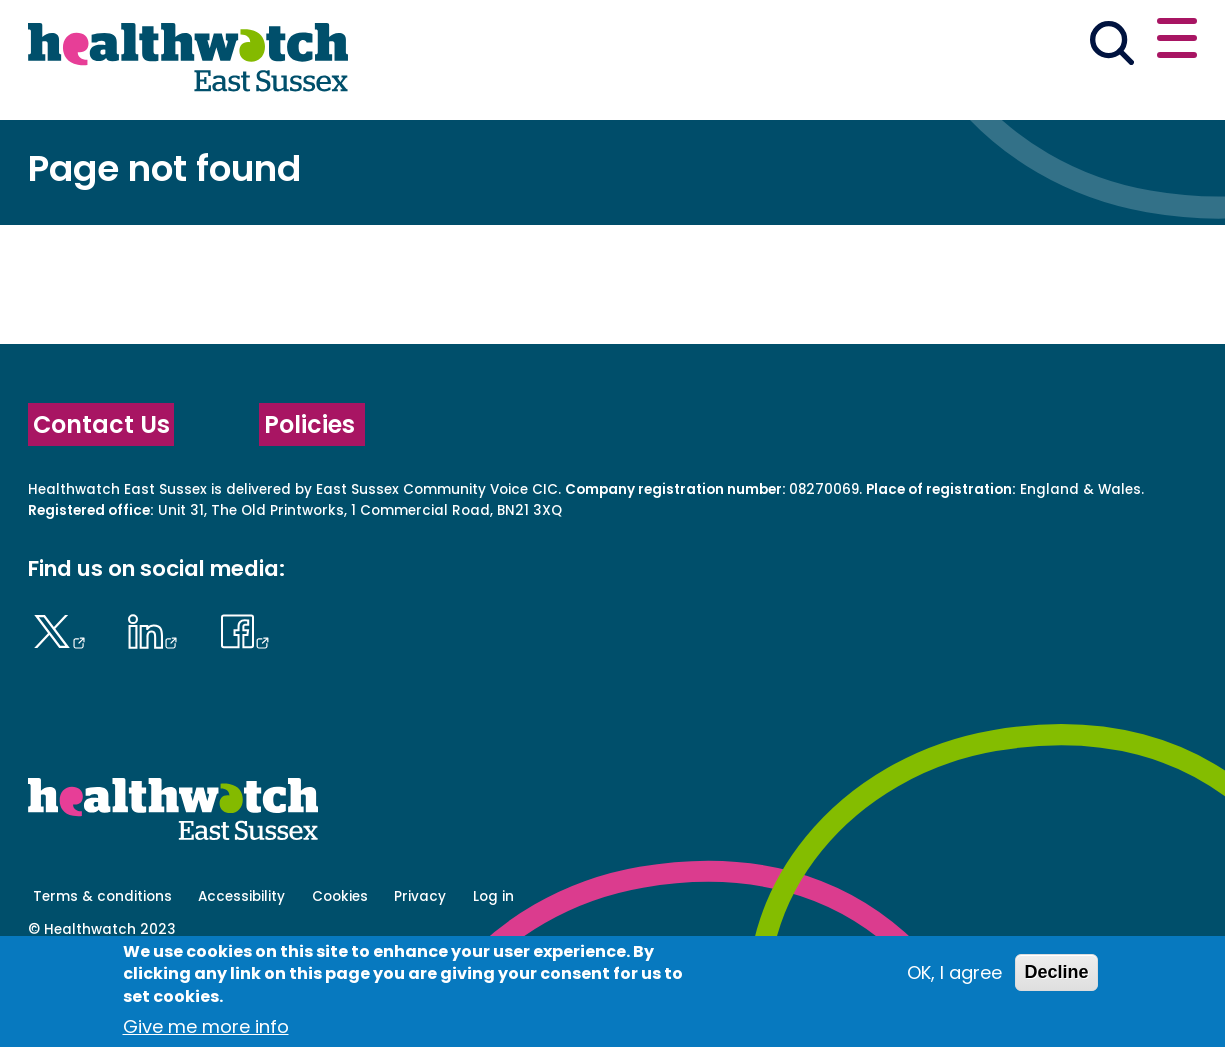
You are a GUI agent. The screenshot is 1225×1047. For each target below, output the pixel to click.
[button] (904, 44)
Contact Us (101, 494)
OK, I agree (954, 972)
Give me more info (206, 1026)
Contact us (1100, 42)
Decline (1056, 972)
